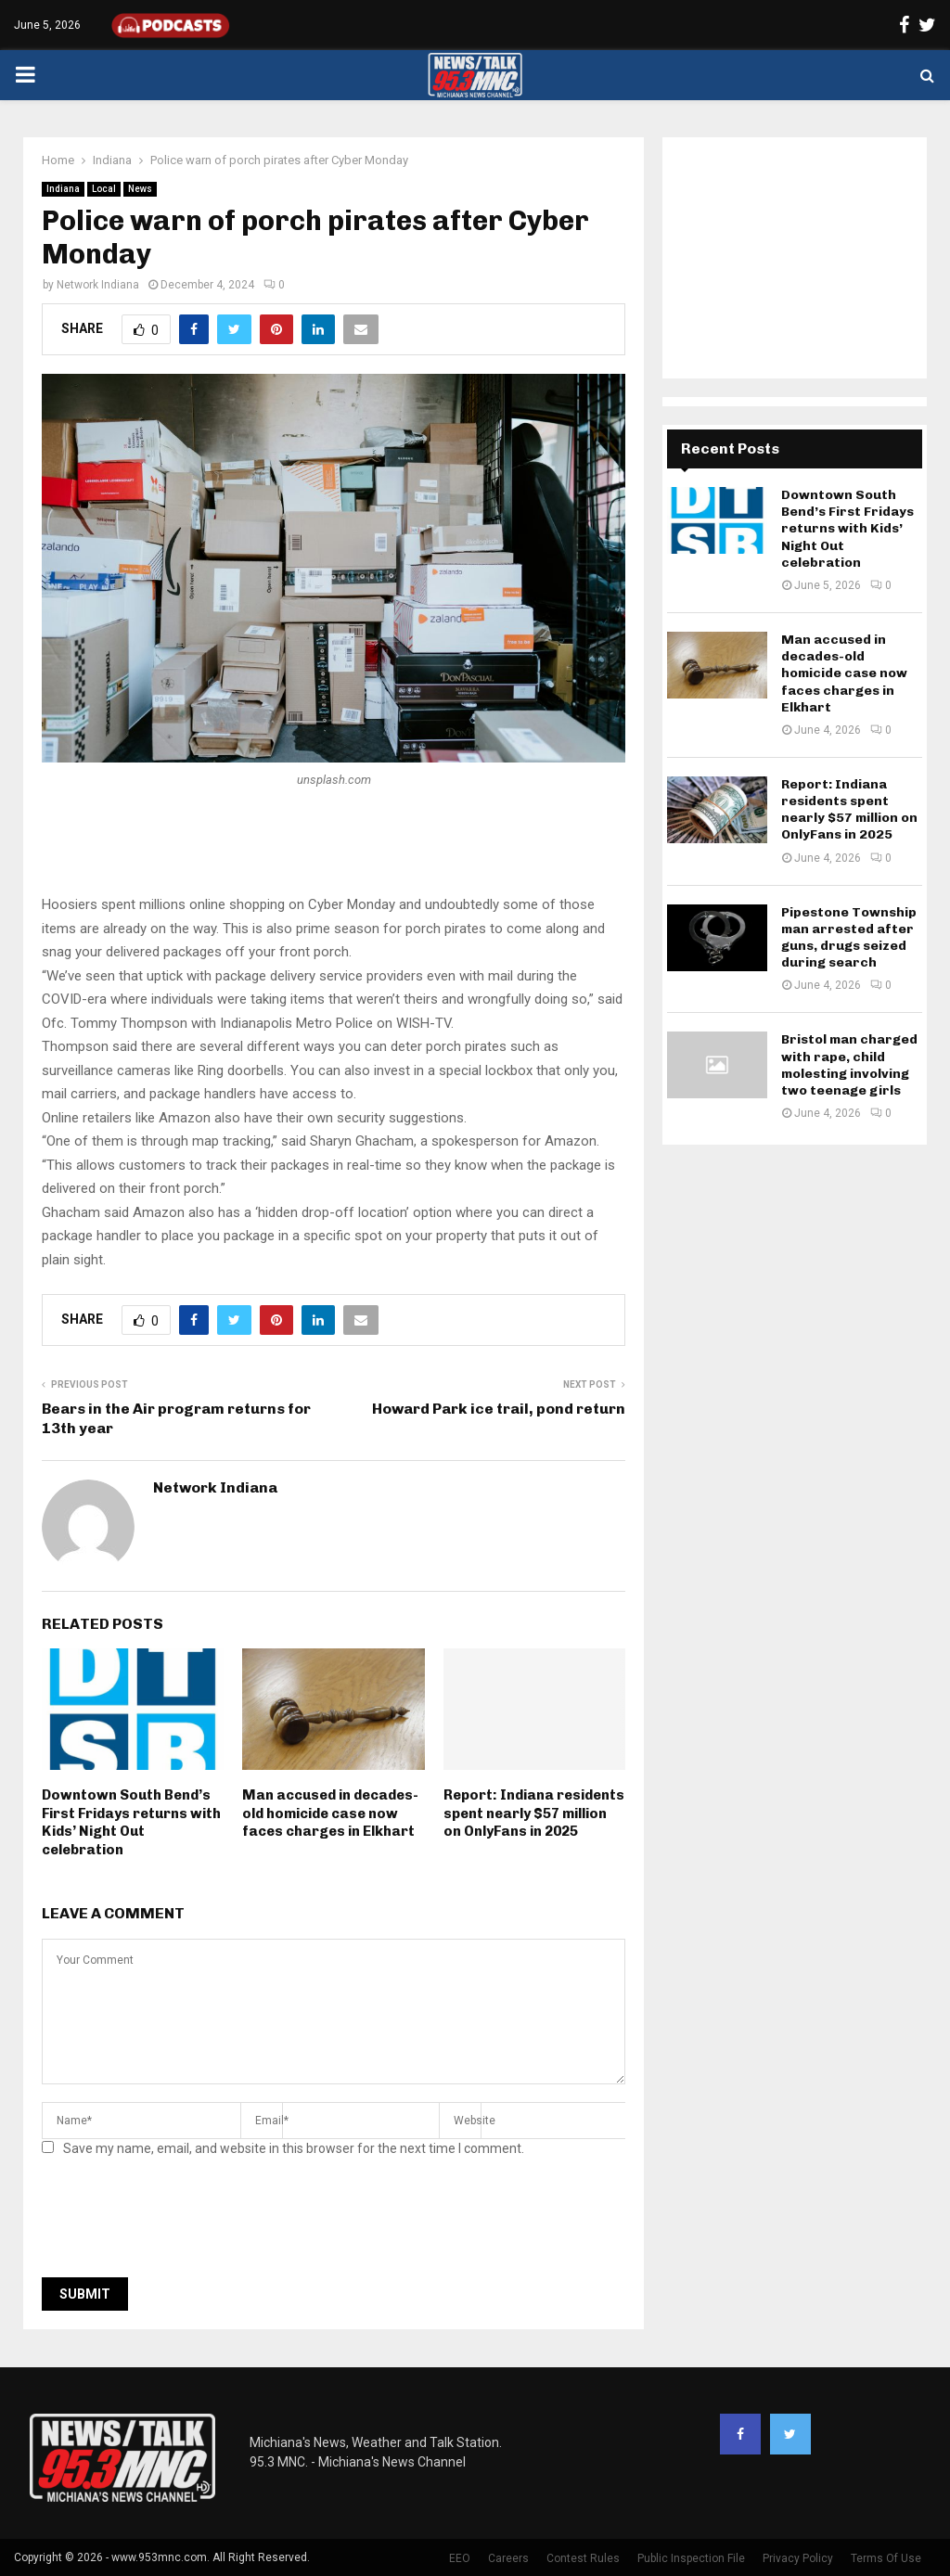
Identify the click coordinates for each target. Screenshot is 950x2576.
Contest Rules (583, 2558)
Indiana (63, 189)
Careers (508, 2558)
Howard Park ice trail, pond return (498, 1408)
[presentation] (183, 2222)
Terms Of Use (886, 2558)
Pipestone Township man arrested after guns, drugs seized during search (849, 937)
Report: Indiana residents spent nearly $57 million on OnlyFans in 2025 (533, 1813)
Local (104, 189)
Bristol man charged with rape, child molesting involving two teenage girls (849, 1065)
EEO (459, 2558)
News (140, 189)
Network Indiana (98, 284)
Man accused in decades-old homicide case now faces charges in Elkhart (330, 1813)
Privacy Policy (798, 2558)
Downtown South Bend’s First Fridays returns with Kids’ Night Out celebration (131, 1822)
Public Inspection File (691, 2558)
